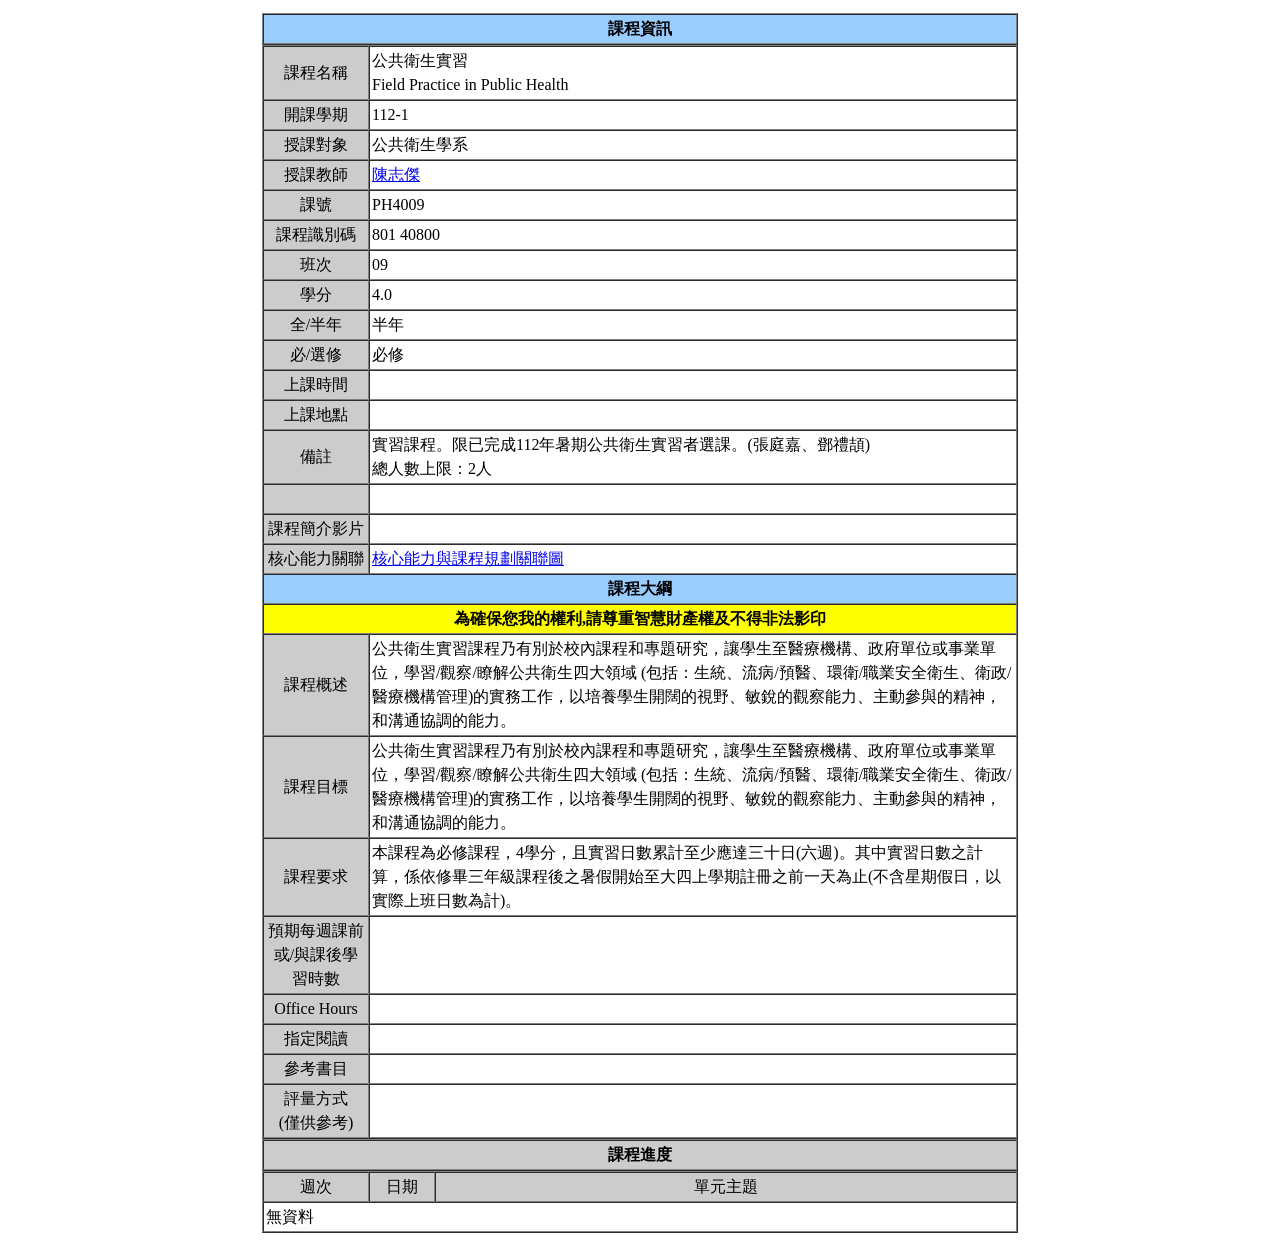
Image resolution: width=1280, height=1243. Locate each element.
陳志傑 (396, 174)
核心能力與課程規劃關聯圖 (468, 558)
